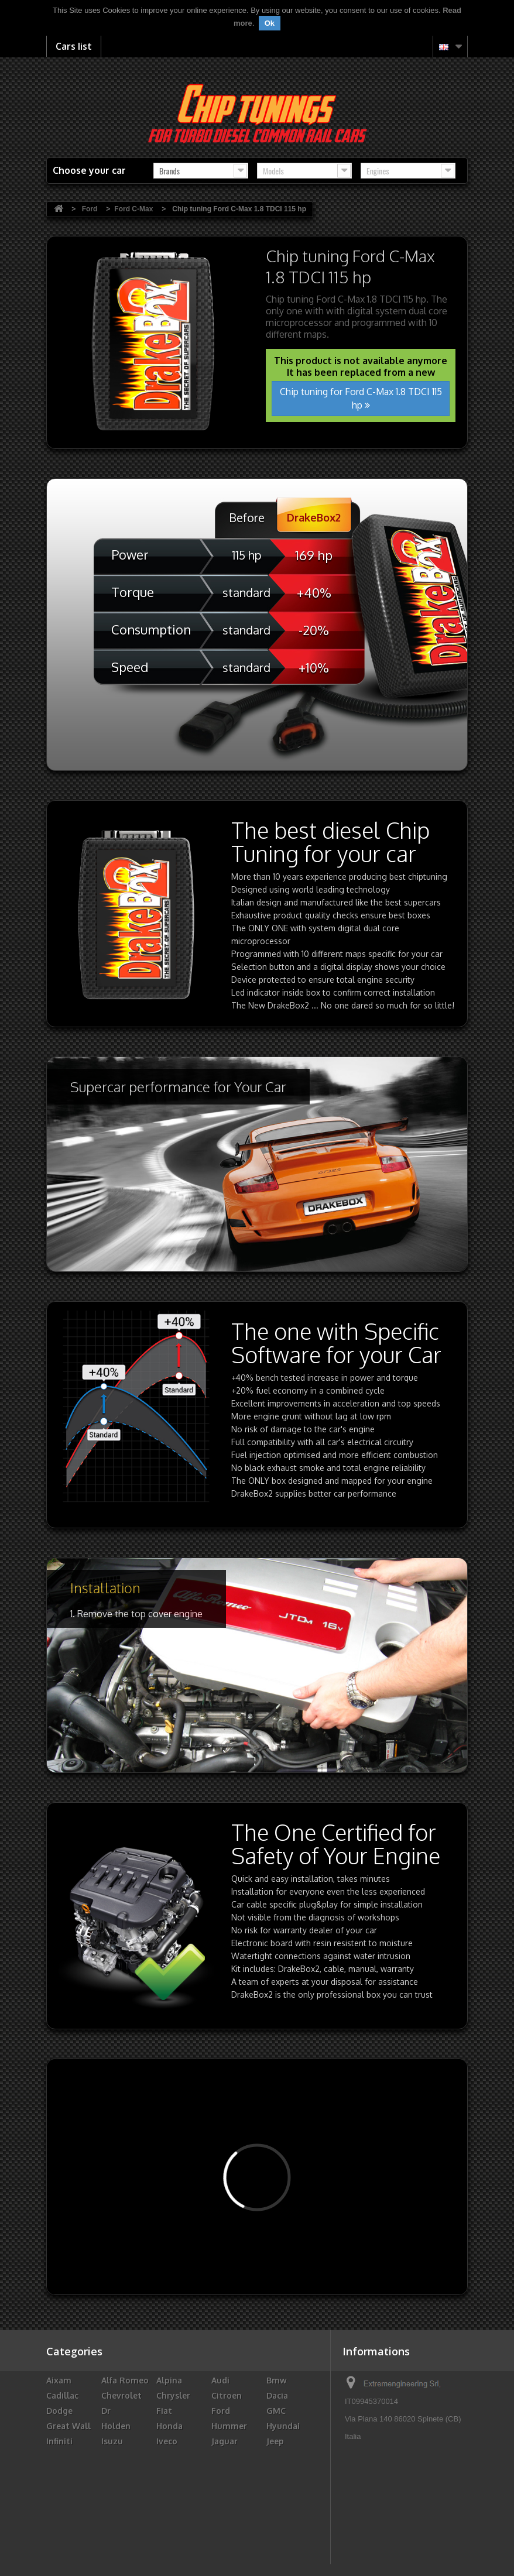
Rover (58, 2517)
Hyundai (283, 2426)
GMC (276, 2411)
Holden (116, 2426)
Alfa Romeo (125, 2380)
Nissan (59, 2502)
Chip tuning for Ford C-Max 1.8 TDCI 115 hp (361, 398)
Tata (276, 2532)
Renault (282, 2502)
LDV (219, 2456)
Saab (111, 2517)
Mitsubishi (287, 2487)
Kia (52, 2456)
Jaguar (224, 2441)
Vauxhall (174, 2548)
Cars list (74, 46)
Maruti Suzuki (115, 2477)
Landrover (177, 2456)
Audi (220, 2380)
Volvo (278, 2548)
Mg (162, 2487)
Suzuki (225, 2532)
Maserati (174, 2471)
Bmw (276, 2380)
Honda (169, 2426)
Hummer (229, 2426)
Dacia (277, 2395)
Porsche (227, 2502)
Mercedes (285, 2471)
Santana (173, 2517)
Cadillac (62, 2395)
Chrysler (173, 2395)
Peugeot (173, 2502)
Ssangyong (123, 2532)
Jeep (275, 2441)
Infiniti (59, 2441)
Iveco (166, 2441)
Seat (220, 2517)
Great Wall (68, 2426)
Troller (115, 2548)
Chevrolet (121, 2395)
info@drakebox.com (421, 2497)
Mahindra (65, 2471)
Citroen (226, 2395)
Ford (220, 2411)
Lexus (278, 2456)
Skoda (279, 2517)
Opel (111, 2502)
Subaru (171, 2532)
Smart (59, 2532)
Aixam (58, 2380)
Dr (106, 2411)
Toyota (61, 2548)
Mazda (224, 2471)
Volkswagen (236, 2548)
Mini (220, 2487)
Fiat (164, 2411)
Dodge (59, 2411)
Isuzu (112, 2441)
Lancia (114, 2456)
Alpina (169, 2380)
